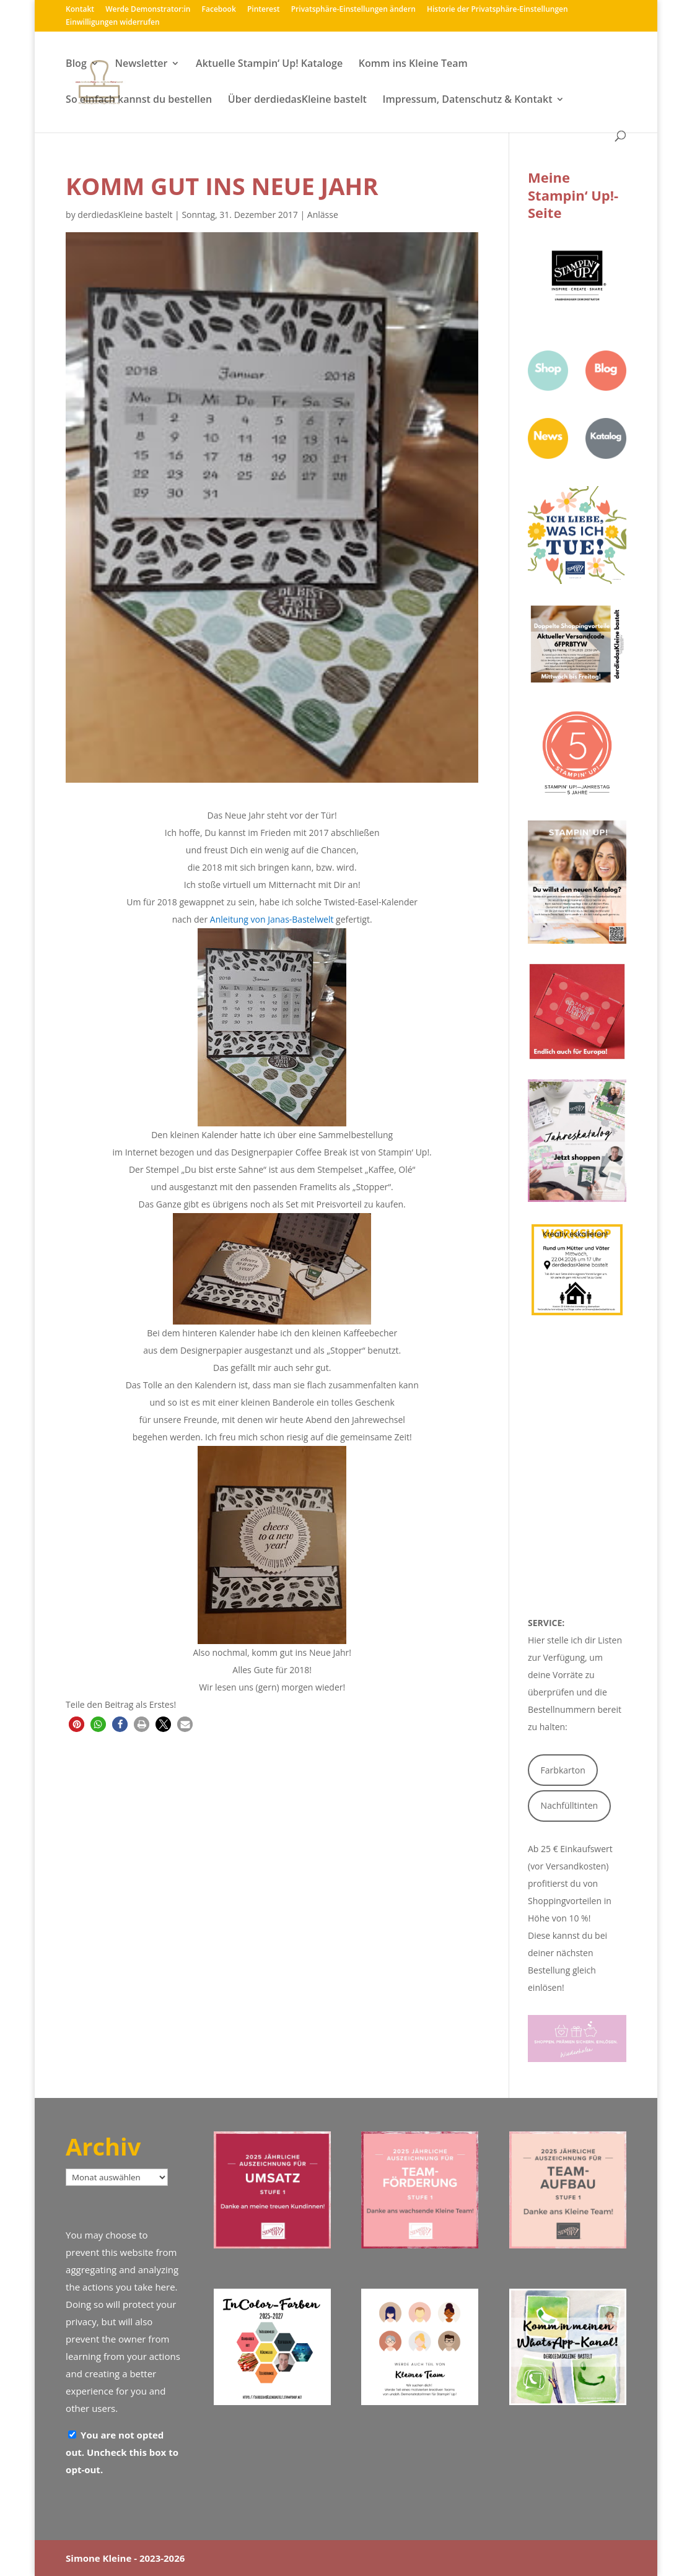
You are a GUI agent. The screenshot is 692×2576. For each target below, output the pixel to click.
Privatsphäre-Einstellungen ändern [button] (353, 10)
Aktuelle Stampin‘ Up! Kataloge (269, 64)
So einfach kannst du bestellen (139, 100)
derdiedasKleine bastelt (124, 214)
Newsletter (141, 64)
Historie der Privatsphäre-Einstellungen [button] (497, 10)
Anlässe (322, 214)
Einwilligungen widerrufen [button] (112, 23)
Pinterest (263, 10)
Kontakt (80, 10)
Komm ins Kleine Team (413, 64)
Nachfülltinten (569, 1805)
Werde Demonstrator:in (147, 10)
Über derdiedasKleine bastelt (297, 100)
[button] (76, 1724)
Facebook (219, 10)
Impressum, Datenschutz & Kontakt (468, 100)
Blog (76, 64)
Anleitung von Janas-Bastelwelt (272, 919)
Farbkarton (563, 1770)
